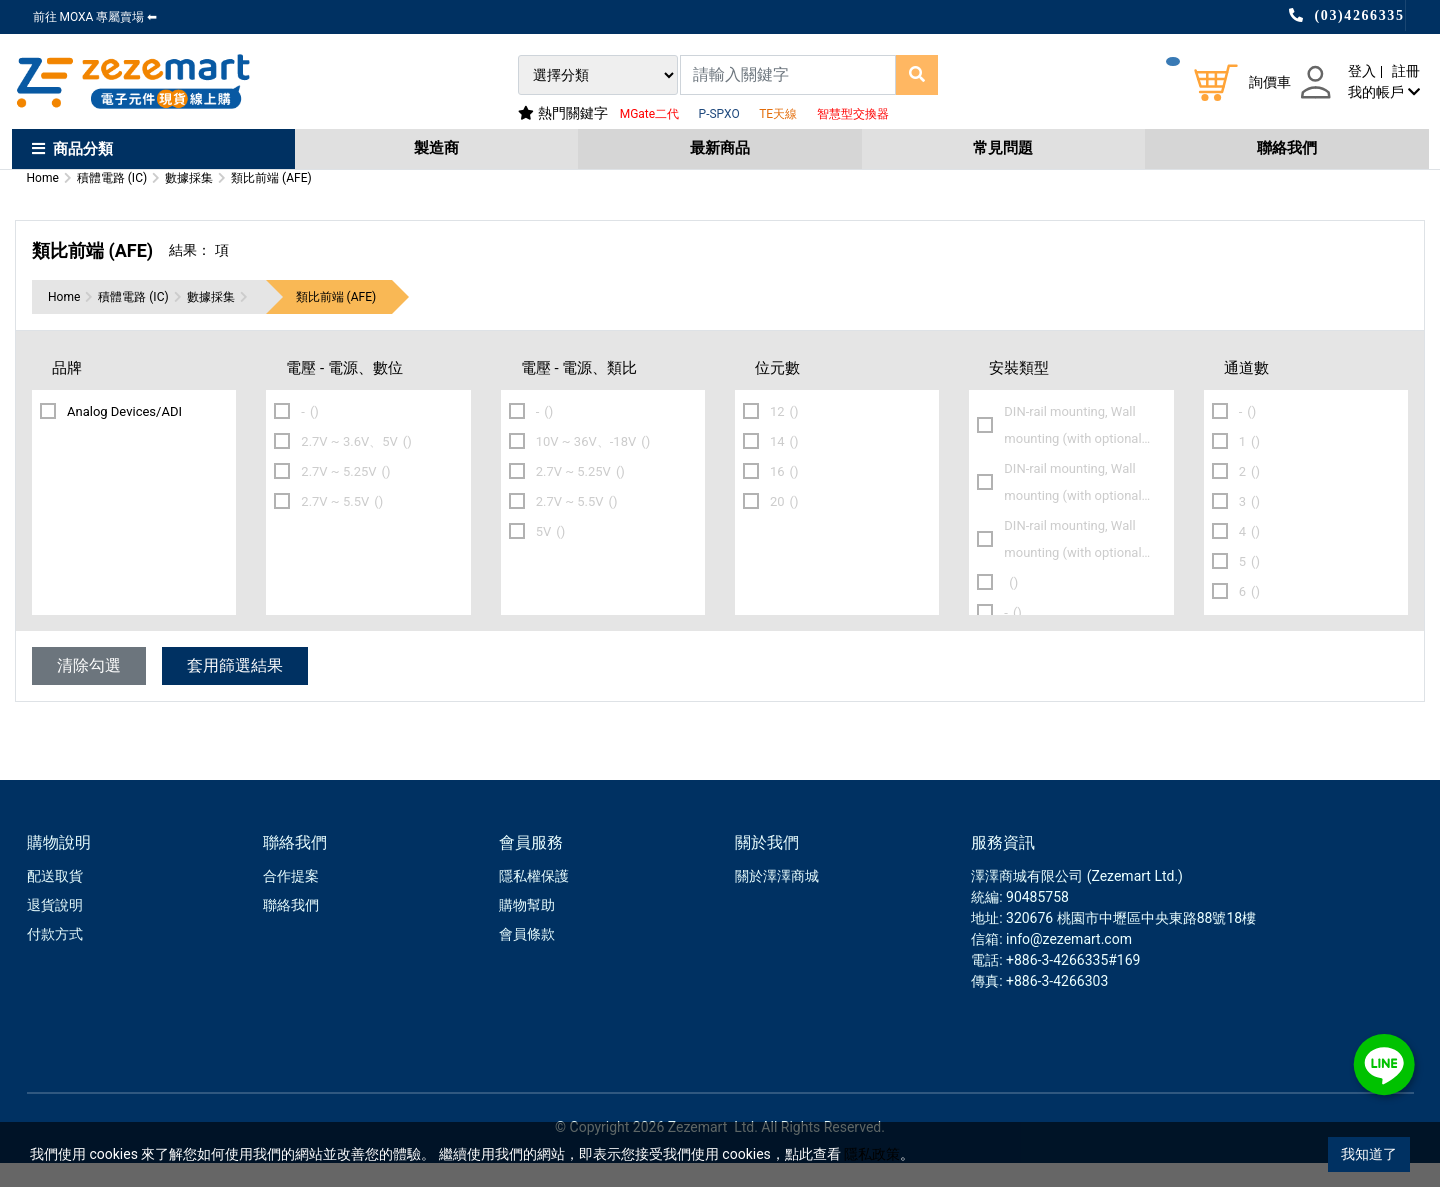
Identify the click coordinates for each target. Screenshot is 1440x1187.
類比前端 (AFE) (336, 321)
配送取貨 (55, 900)
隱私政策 (872, 1154)
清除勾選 (89, 689)
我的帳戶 (1383, 92)
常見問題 (1003, 148)
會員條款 (527, 958)
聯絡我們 (1287, 148)
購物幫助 (527, 929)
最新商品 (720, 148)
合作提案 (291, 900)
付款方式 (55, 958)
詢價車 (1270, 82)
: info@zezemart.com (1065, 963)
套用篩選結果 (235, 689)
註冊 (1406, 71)
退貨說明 (55, 929)
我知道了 (1369, 1154)
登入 (1362, 71)
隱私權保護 (534, 900)
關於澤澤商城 (777, 900)
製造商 (436, 148)
